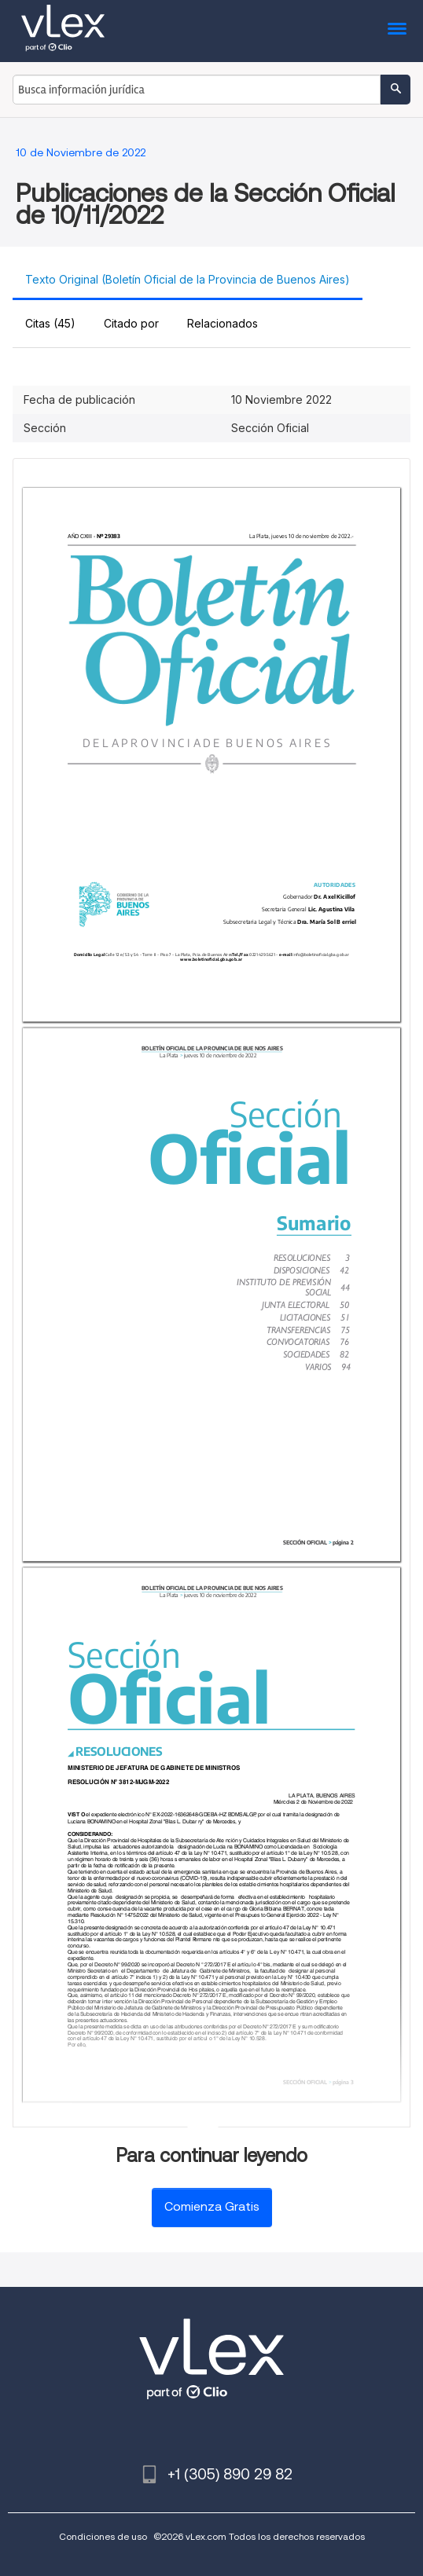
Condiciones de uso (103, 2536)
